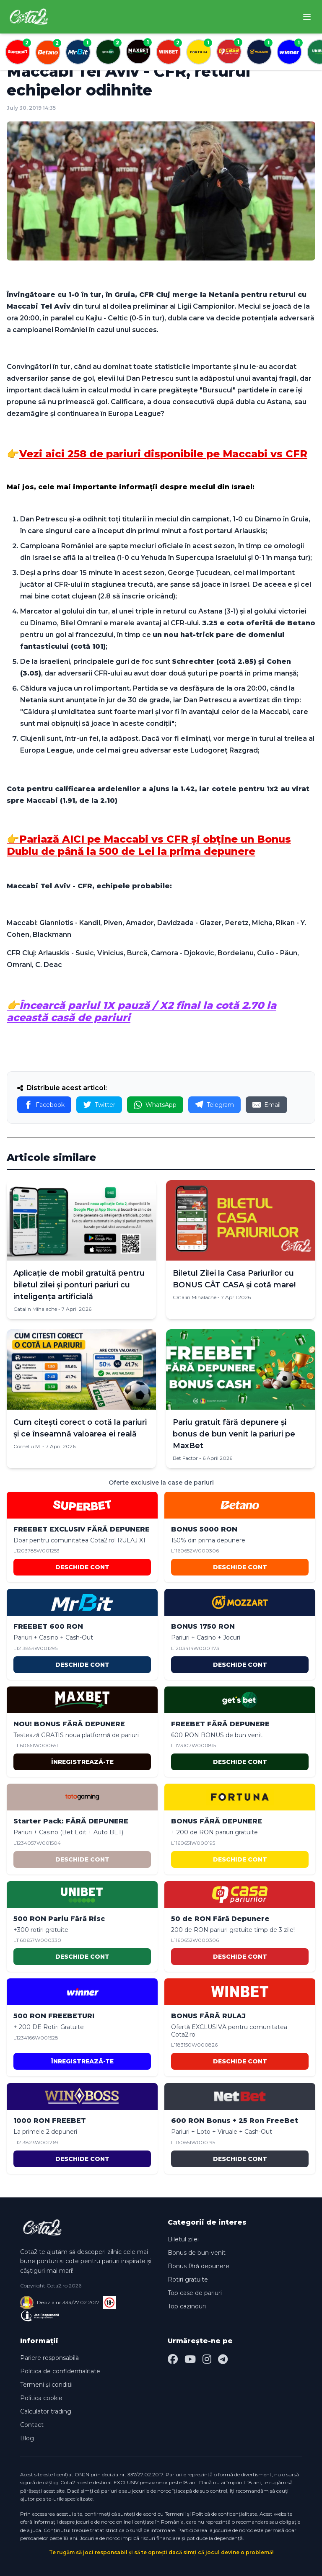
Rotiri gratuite (188, 2279)
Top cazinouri (187, 2306)
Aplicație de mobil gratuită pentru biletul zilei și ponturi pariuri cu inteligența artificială (79, 1285)
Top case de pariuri (195, 2293)
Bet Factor (185, 1458)
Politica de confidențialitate (60, 2371)
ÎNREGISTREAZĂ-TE (82, 1762)
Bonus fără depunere (198, 2266)
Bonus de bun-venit (197, 2252)
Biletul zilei (183, 2239)
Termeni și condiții (46, 2384)
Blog (27, 2438)
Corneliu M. (27, 1446)
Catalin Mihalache (35, 1309)
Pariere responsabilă (49, 2358)
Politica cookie (41, 2398)
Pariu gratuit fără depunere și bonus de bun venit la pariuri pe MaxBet (234, 1434)
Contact (32, 2425)
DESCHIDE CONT (82, 1567)
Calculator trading (45, 2411)
